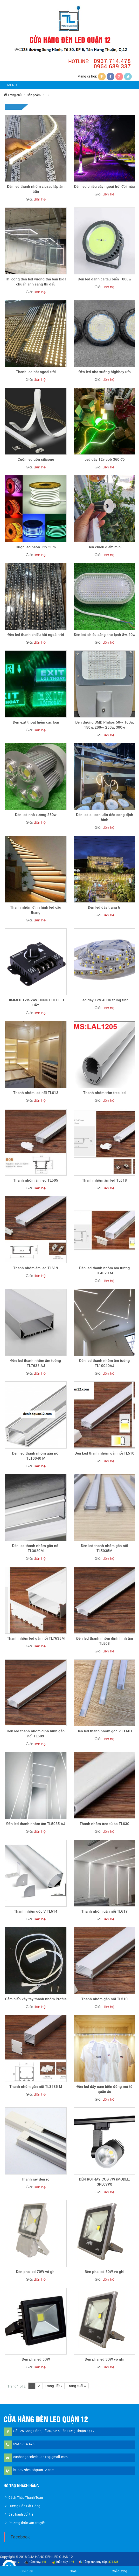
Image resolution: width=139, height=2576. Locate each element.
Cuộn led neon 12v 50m (36, 547)
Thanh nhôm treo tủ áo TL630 (104, 1824)
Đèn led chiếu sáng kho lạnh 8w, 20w (104, 635)
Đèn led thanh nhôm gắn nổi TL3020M (35, 1548)
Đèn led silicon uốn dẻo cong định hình (104, 817)
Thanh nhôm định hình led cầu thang (35, 910)
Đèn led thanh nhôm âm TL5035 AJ (35, 1824)
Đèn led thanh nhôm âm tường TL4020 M (104, 1270)
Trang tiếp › (53, 2385)
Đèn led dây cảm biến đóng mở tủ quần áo (104, 2089)
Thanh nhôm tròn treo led (104, 1093)
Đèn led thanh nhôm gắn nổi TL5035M (104, 1548)
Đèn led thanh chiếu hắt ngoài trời (35, 635)
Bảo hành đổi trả (21, 2514)
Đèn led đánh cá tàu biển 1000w (104, 279)
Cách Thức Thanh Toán (25, 2497)
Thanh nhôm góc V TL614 (35, 1911)
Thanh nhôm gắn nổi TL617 (104, 1911)
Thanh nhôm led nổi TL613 (35, 1093)
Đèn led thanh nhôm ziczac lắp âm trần (35, 189)
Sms (73, 2571)
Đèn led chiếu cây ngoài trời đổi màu (104, 186)
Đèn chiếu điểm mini (105, 547)
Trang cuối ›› (76, 2385)
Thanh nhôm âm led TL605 (35, 1180)
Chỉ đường (119, 2571)
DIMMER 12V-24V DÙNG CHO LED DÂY (35, 1002)
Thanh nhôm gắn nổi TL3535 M (35, 2086)
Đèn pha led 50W (36, 2359)
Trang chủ (12, 95)
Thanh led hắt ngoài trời (36, 372)
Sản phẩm (34, 95)
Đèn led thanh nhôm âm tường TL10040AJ (104, 1363)
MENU (10, 85)
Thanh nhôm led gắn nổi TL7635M (36, 1638)
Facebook (20, 2537)
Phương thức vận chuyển (27, 2522)
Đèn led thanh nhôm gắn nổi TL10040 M (35, 1456)
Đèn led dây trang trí (104, 907)
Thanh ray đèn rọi (35, 2179)
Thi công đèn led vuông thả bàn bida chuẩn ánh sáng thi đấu (35, 281)
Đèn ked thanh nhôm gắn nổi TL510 (104, 1453)
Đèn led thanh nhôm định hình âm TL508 (104, 1641)
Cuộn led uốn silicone (36, 459)
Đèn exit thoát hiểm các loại (36, 722)
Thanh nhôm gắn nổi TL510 (104, 1999)
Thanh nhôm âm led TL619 (35, 1268)
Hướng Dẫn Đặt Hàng (24, 2506)
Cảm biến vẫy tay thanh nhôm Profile (36, 1999)
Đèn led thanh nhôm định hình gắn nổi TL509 (36, 1733)
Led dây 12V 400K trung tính (105, 1000)
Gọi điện (27, 2571)
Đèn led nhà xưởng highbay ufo (104, 372)
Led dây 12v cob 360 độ (104, 459)
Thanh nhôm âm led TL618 (104, 1180)
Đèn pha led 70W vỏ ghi (36, 2272)
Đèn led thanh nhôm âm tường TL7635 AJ (35, 1363)
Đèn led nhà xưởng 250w (35, 815)
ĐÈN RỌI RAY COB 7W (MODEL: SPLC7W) (104, 2182)
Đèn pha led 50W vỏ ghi (104, 2272)
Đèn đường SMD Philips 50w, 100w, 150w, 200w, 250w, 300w (104, 725)
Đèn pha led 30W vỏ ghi (104, 2359)
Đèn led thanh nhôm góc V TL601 (104, 1731)
